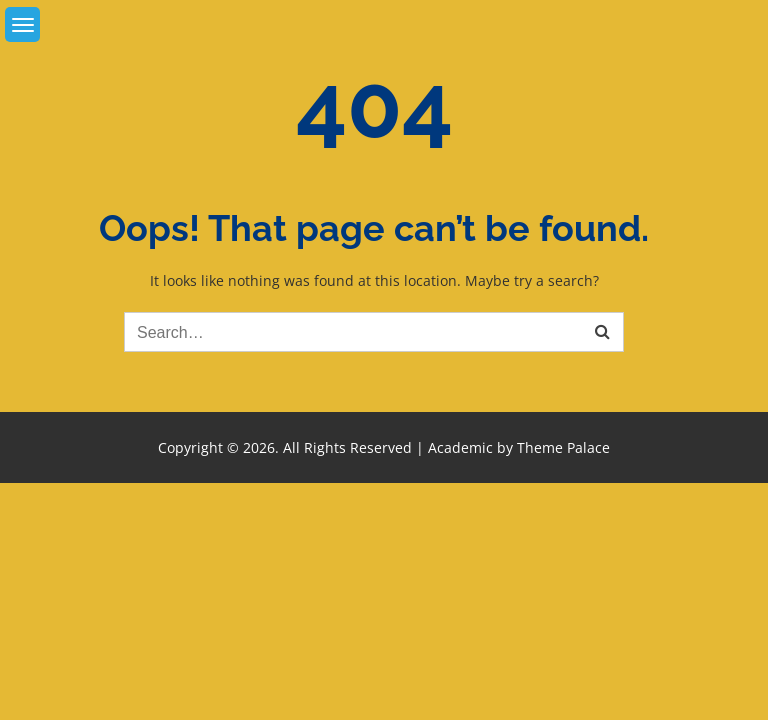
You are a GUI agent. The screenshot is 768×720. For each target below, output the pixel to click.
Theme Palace (563, 447)
